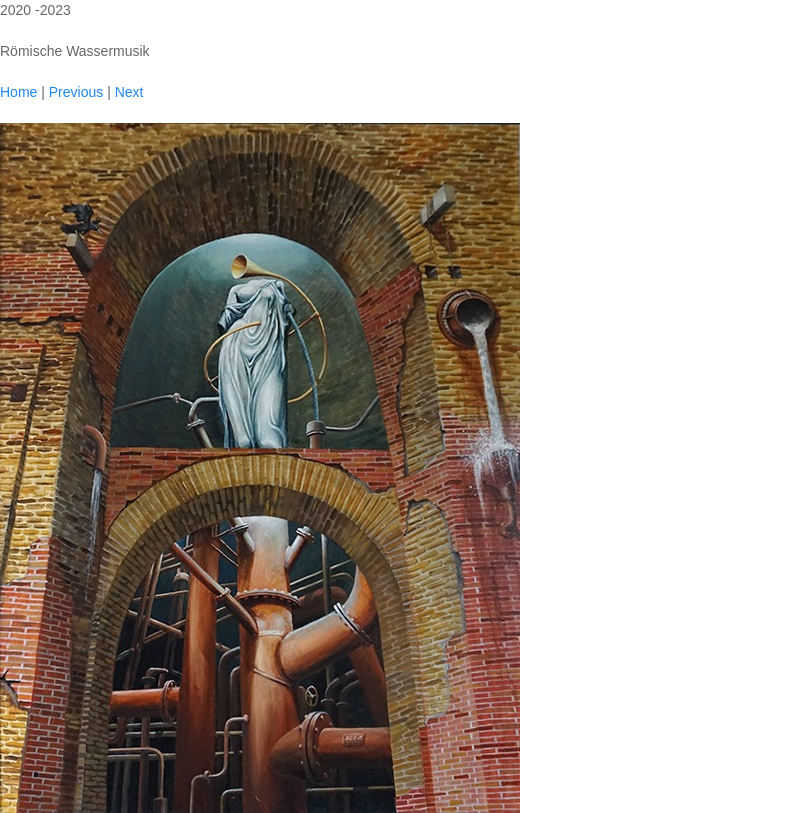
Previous (76, 92)
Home (18, 92)
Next (129, 92)
